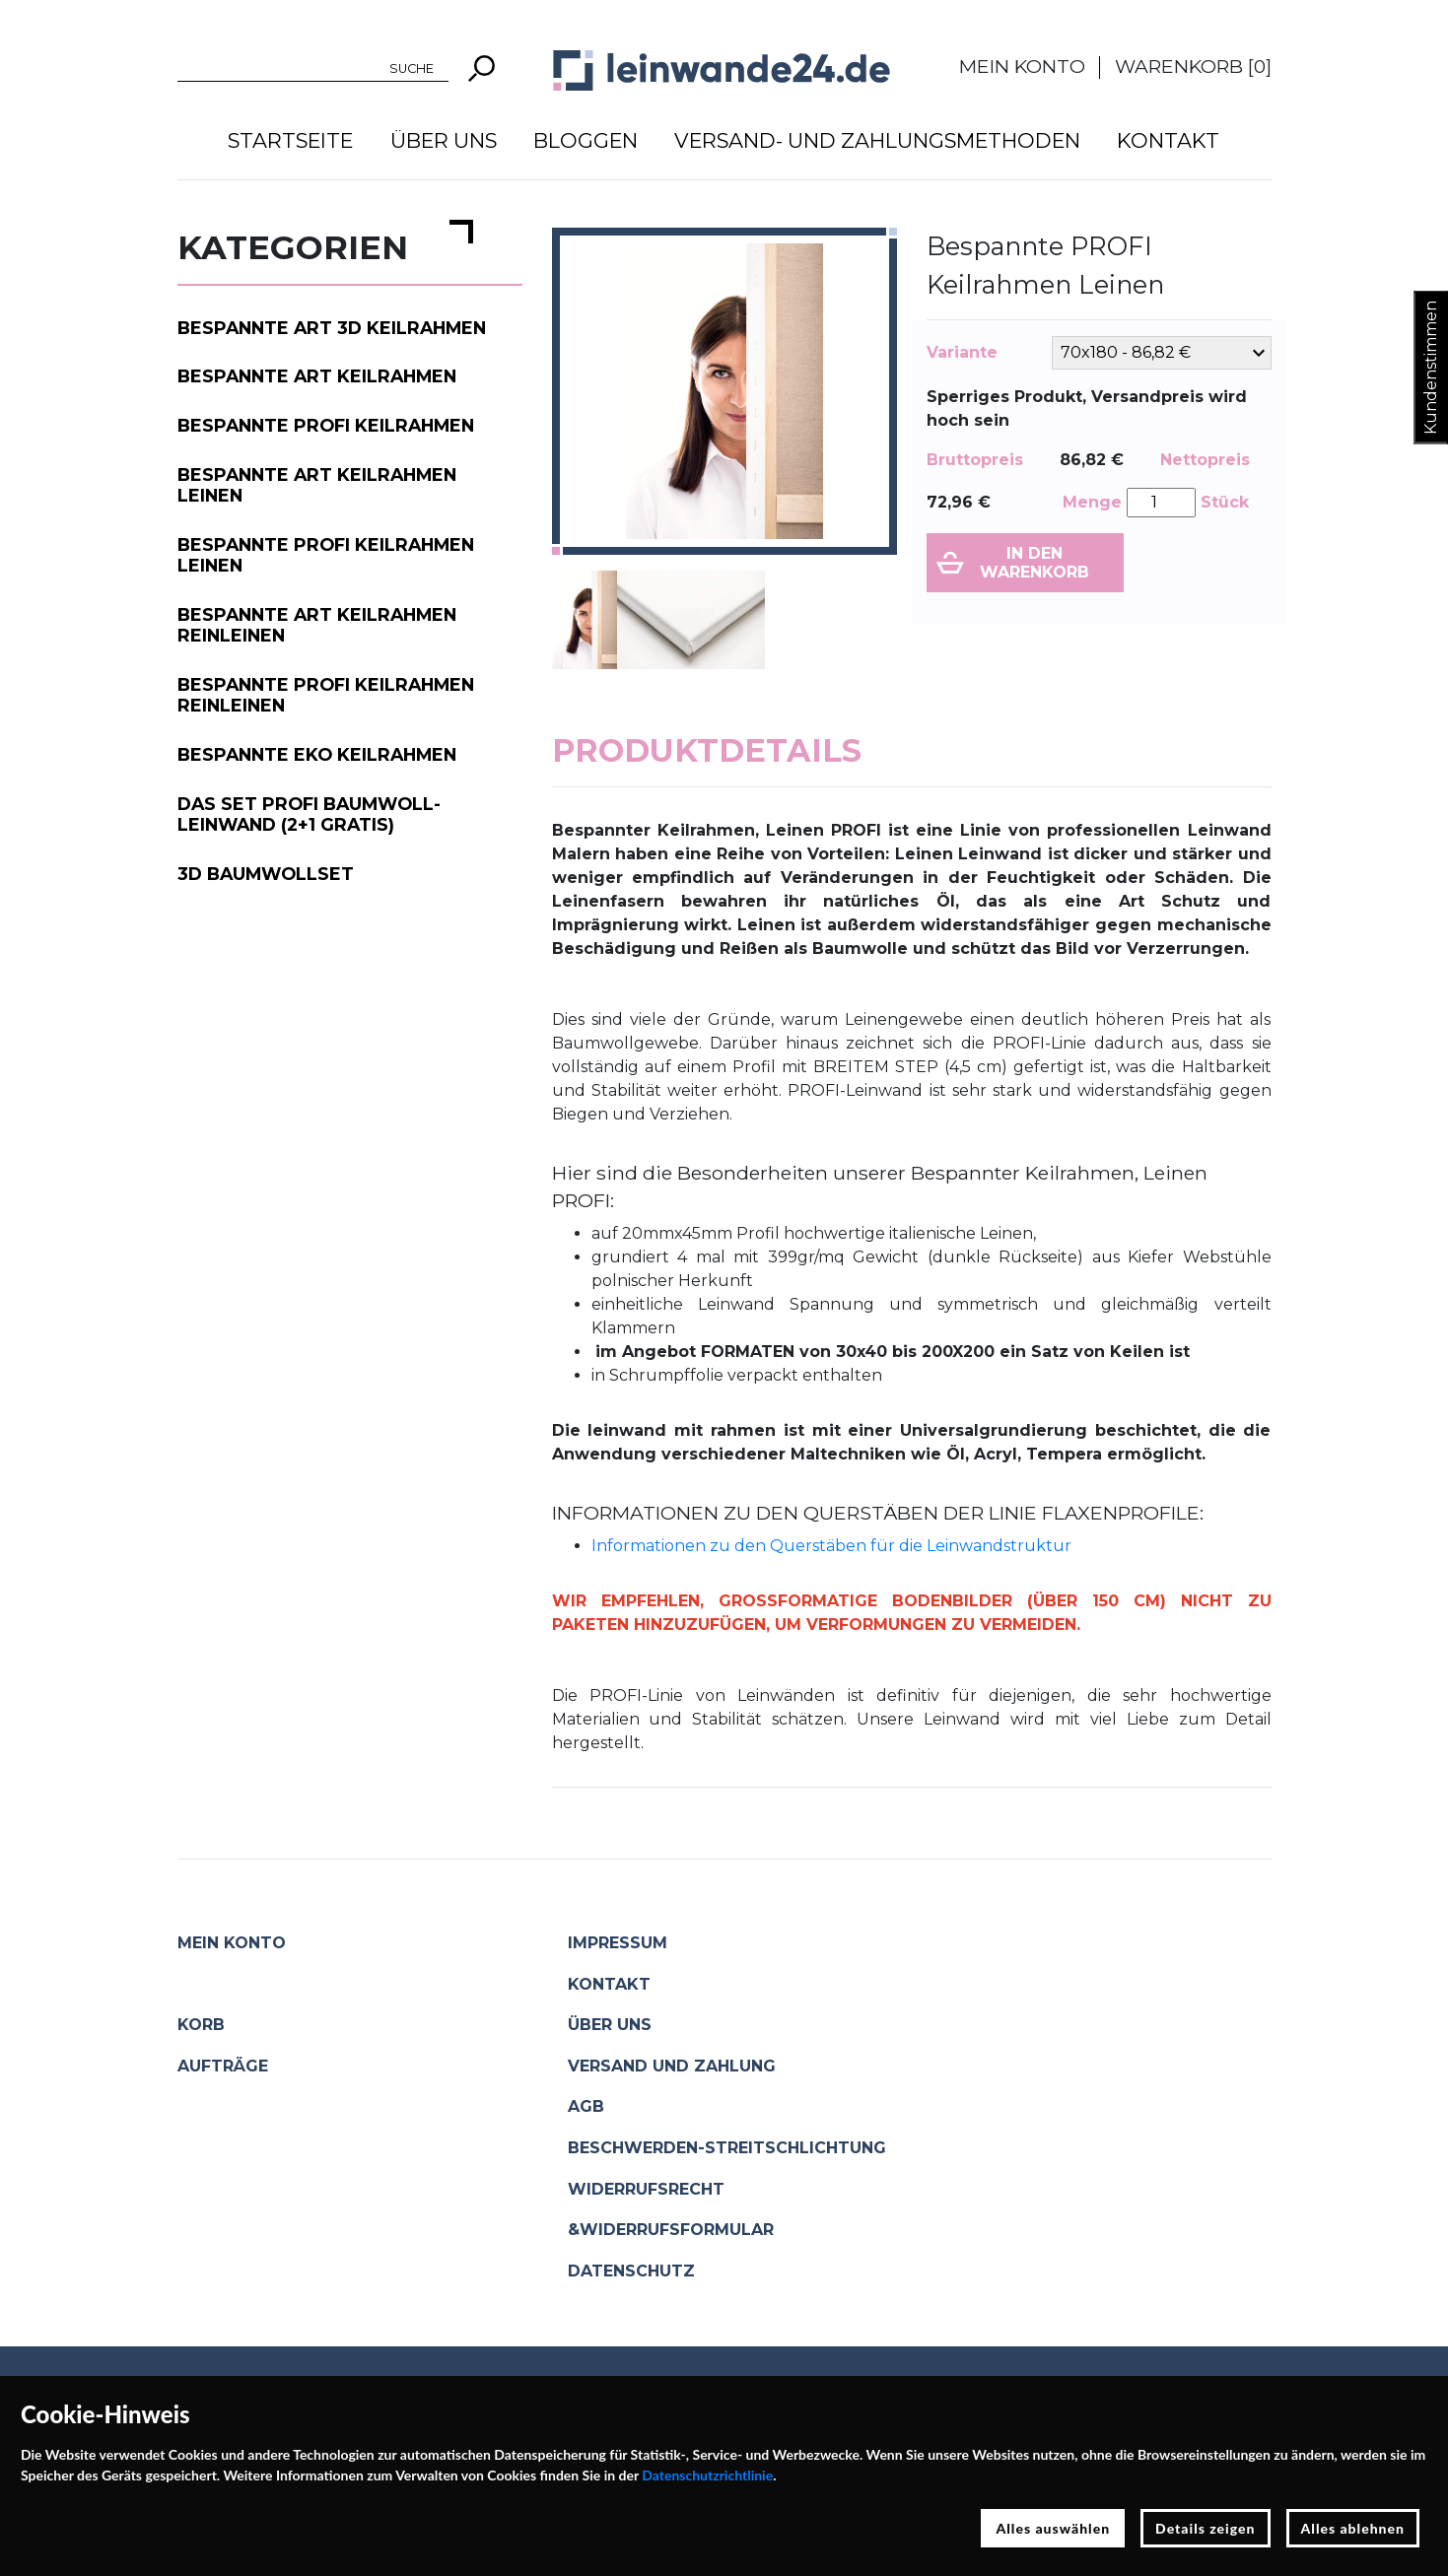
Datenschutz (631, 2271)
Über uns (443, 140)
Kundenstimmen (1430, 368)
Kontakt (1168, 140)
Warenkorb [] (1193, 66)
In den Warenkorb (1034, 562)
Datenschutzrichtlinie (707, 2475)
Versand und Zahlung (672, 2066)
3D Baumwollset (265, 873)
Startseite (290, 140)
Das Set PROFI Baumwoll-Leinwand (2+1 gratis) (309, 814)
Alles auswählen (1053, 2528)
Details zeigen (1205, 2528)
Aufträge (222, 2066)
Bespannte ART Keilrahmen (316, 376)
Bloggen (585, 140)
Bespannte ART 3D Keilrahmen (331, 327)
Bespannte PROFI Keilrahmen (325, 425)
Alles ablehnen (1353, 2528)
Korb (201, 2024)
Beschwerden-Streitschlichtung (727, 2147)
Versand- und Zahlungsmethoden (877, 140)
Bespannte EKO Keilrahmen (316, 754)
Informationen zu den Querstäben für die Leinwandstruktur (831, 1545)
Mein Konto (1022, 66)
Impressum (617, 1942)
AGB (586, 2106)
